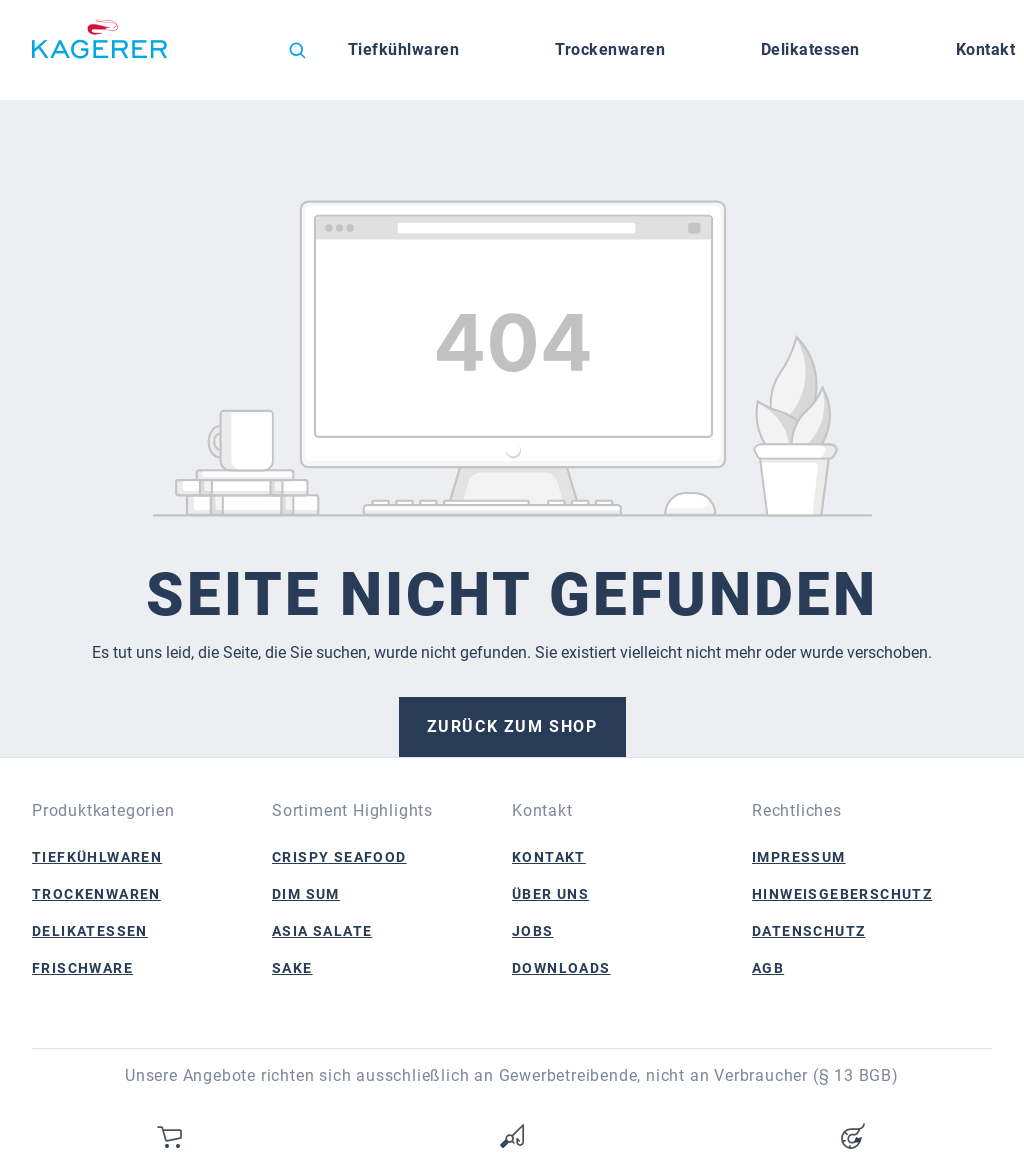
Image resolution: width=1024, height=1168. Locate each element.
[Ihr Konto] (853, 1136)
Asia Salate (322, 931)
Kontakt (549, 857)
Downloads (561, 968)
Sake (292, 968)
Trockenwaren (96, 894)
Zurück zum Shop (512, 726)
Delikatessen (90, 931)
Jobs (533, 931)
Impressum (799, 857)
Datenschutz (808, 931)
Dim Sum (306, 894)
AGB (768, 968)
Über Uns (550, 894)
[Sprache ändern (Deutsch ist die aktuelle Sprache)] (236, 55)
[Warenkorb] (171, 1136)
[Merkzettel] (512, 1136)
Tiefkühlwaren (97, 857)
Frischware (82, 968)
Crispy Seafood (339, 857)
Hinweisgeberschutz (842, 894)
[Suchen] (297, 50)
